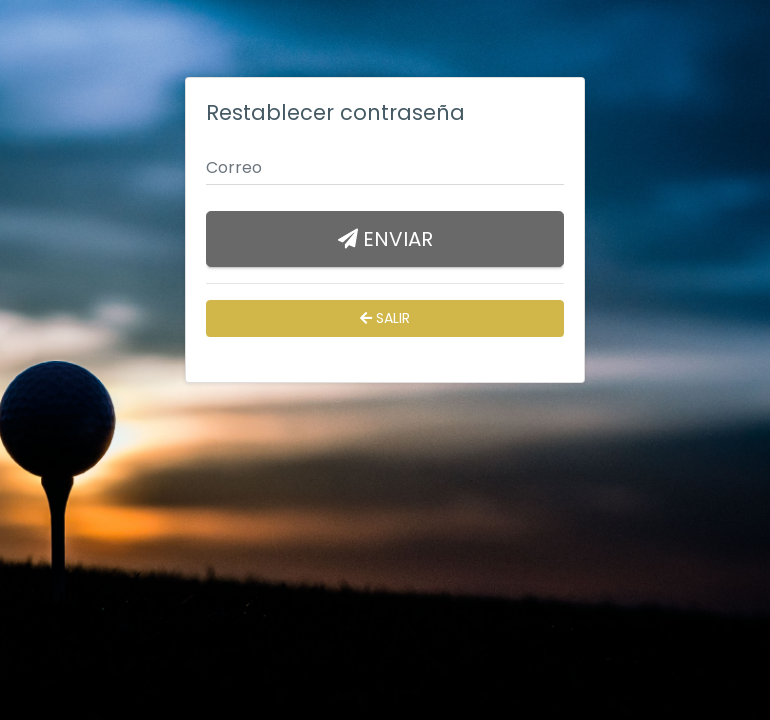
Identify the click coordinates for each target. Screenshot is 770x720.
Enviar (385, 239)
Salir (385, 318)
